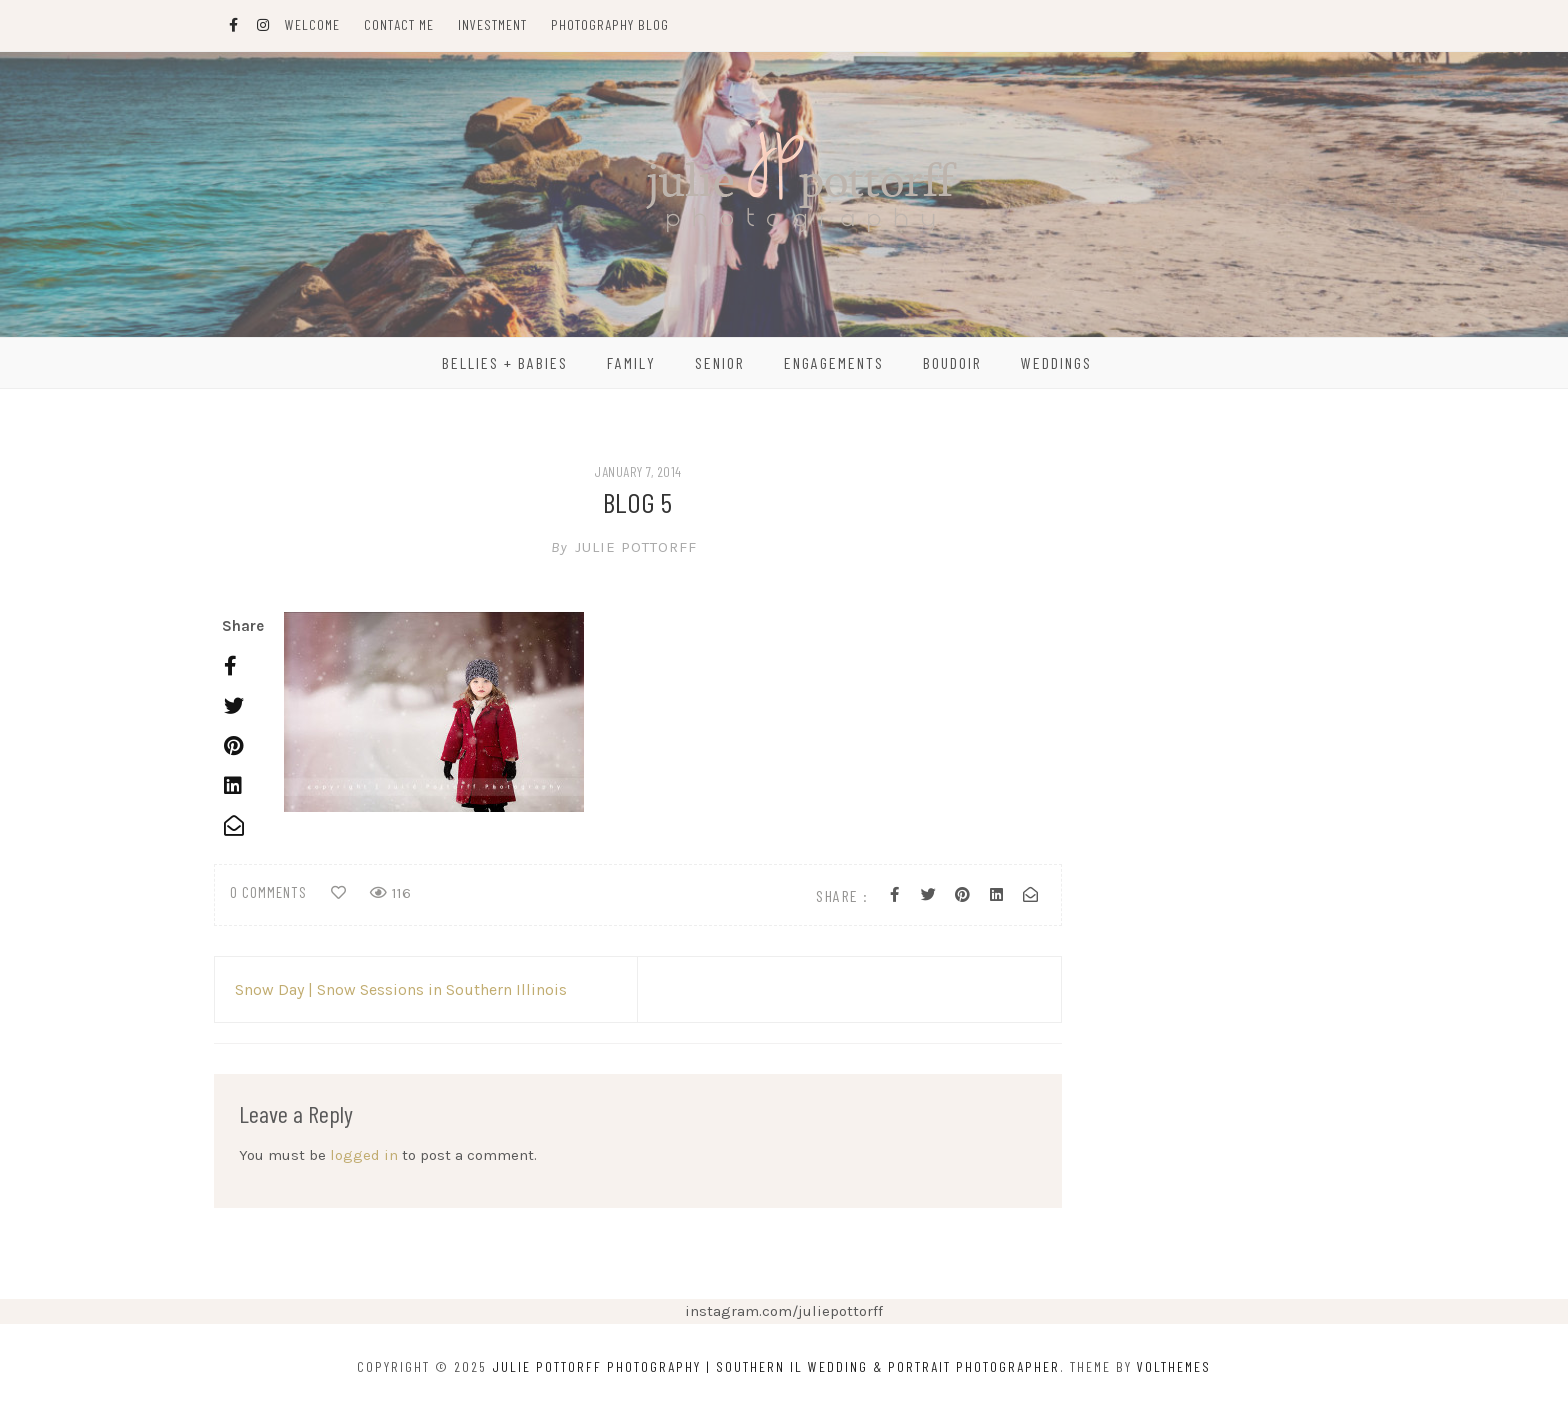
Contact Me (399, 24)
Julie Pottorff (638, 547)
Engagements (834, 362)
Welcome (312, 24)
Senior (720, 362)
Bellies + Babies (505, 362)
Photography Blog (610, 24)
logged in (364, 1155)
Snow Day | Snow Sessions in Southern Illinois (401, 989)
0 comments (268, 892)
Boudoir (952, 362)
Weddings (1056, 362)
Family (631, 362)
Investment (492, 24)
